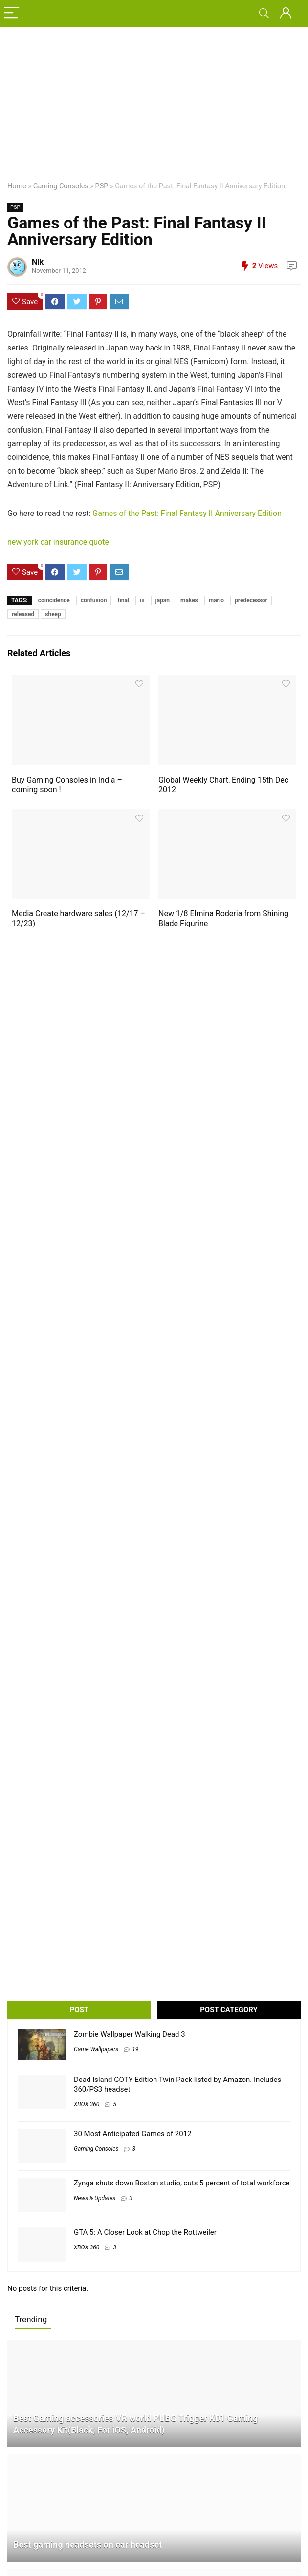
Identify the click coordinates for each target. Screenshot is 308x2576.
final (123, 600)
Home (16, 186)
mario (216, 600)
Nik (38, 262)
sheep (53, 614)
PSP (102, 186)
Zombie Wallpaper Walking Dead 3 (129, 2034)
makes (189, 600)
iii (142, 600)
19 (135, 2049)
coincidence (54, 600)
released (23, 614)
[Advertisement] (154, 100)
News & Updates (94, 2198)
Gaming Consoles (60, 186)
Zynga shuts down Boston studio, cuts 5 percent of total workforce (182, 2183)
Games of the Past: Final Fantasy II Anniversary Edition (187, 513)
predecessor (251, 600)
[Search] (264, 13)
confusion (94, 600)
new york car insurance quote (58, 542)
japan (162, 600)
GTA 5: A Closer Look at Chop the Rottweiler (145, 2232)
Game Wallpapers (96, 2049)
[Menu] (11, 13)
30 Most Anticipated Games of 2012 (133, 2133)
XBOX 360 (86, 2104)
